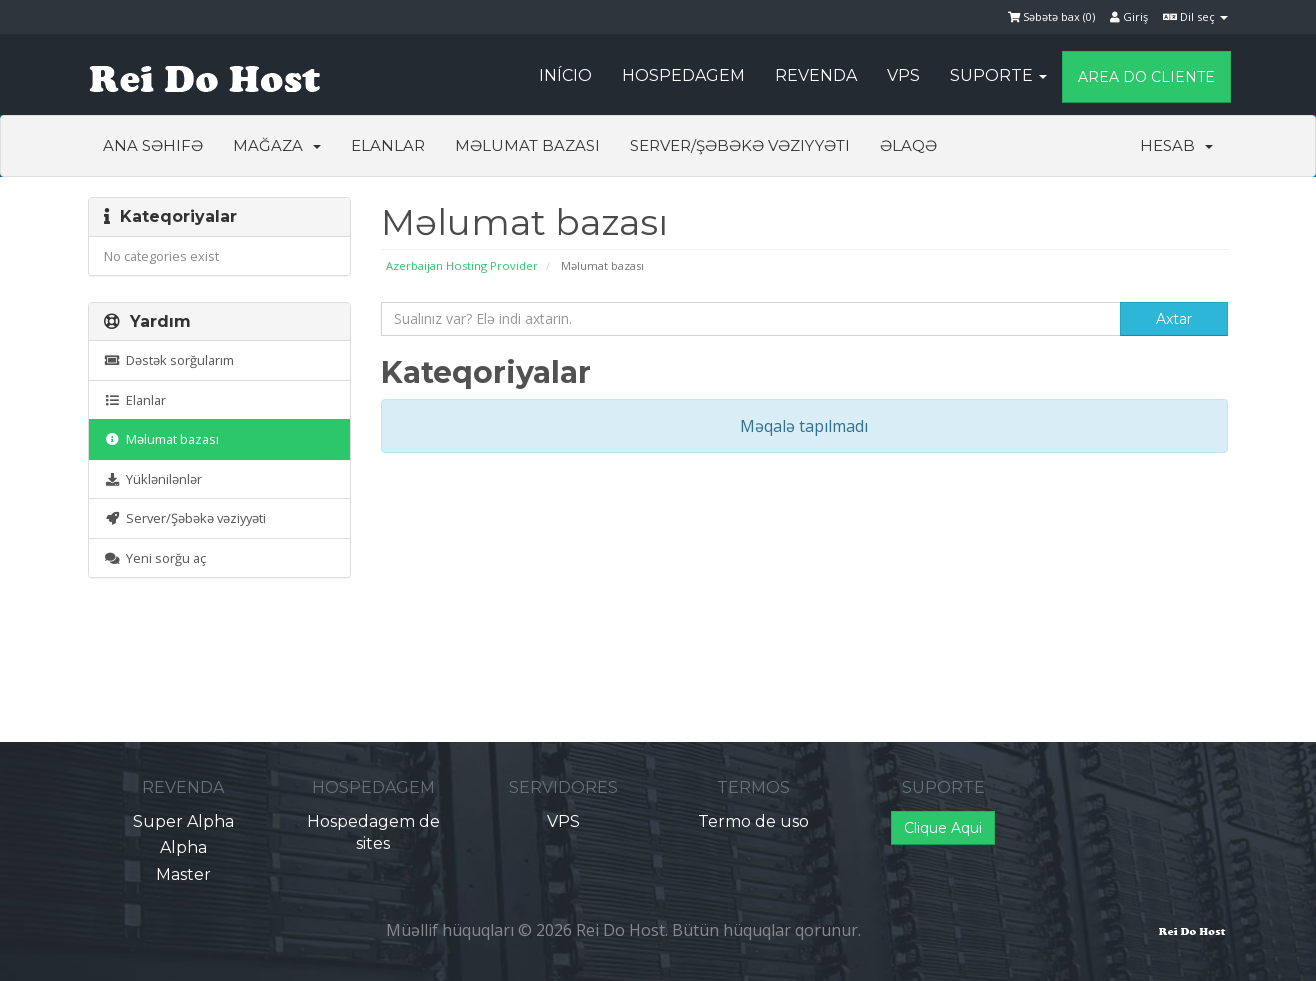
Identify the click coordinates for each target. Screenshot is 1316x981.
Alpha (183, 847)
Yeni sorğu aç (155, 558)
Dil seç (1195, 16)
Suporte (998, 75)
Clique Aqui (943, 828)
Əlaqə (908, 145)
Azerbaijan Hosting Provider (462, 265)
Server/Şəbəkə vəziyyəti (740, 145)
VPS (903, 75)
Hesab (1176, 145)
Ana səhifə (153, 145)
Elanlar (388, 145)
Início (565, 75)
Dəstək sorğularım (169, 360)
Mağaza (277, 145)
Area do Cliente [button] (1146, 77)
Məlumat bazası (527, 145)
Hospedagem (683, 75)
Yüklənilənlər (153, 479)
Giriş (1129, 16)
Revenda (816, 75)
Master (183, 874)
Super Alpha (183, 821)
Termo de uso (753, 821)
